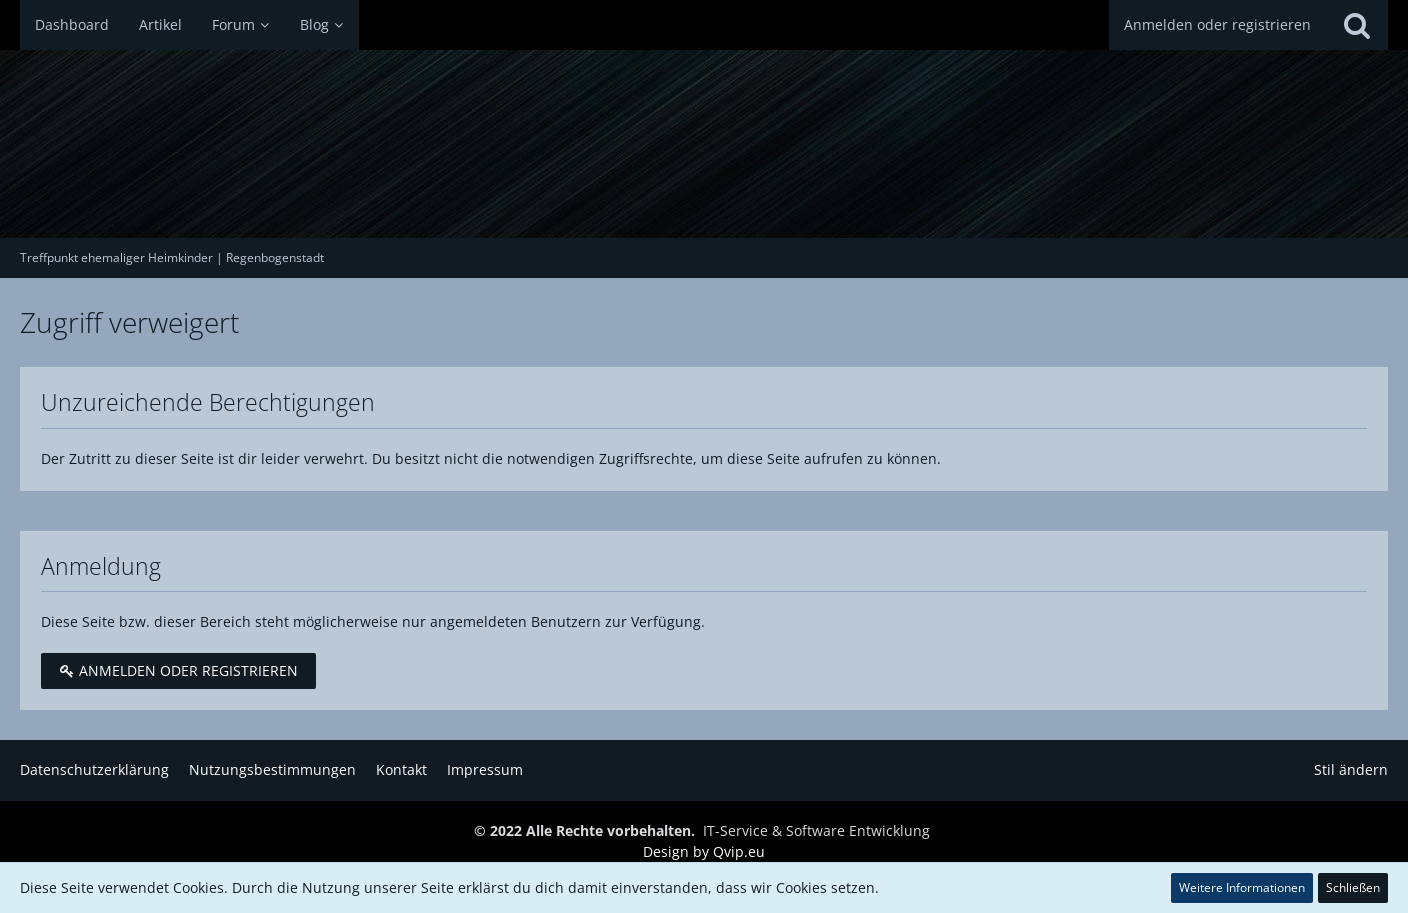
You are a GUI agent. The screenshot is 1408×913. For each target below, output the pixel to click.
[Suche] (1357, 25)
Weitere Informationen (1242, 887)
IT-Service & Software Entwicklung (816, 830)
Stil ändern (1351, 769)
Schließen (1353, 887)
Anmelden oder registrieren (1217, 24)
